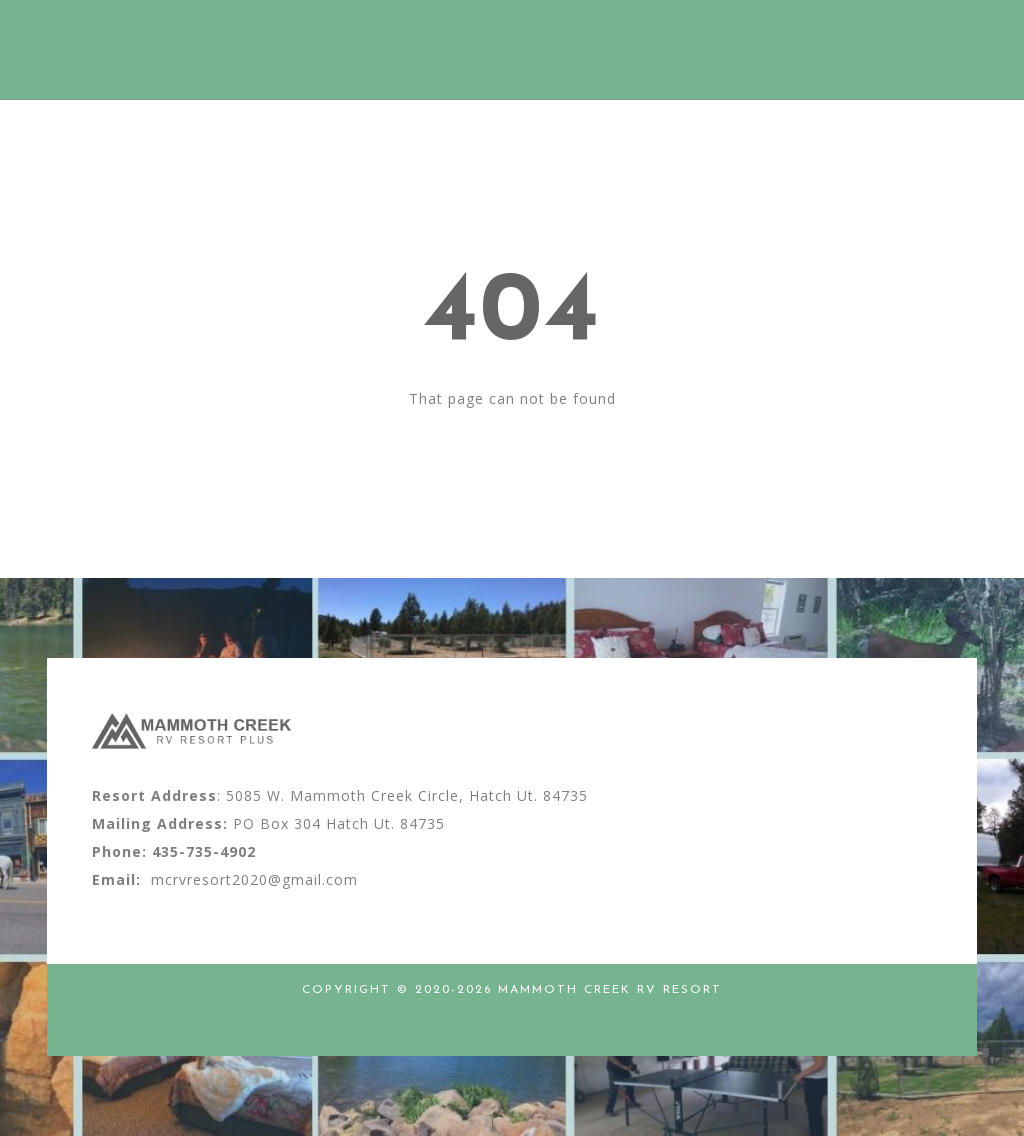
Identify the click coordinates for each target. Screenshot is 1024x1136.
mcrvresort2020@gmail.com (254, 879)
